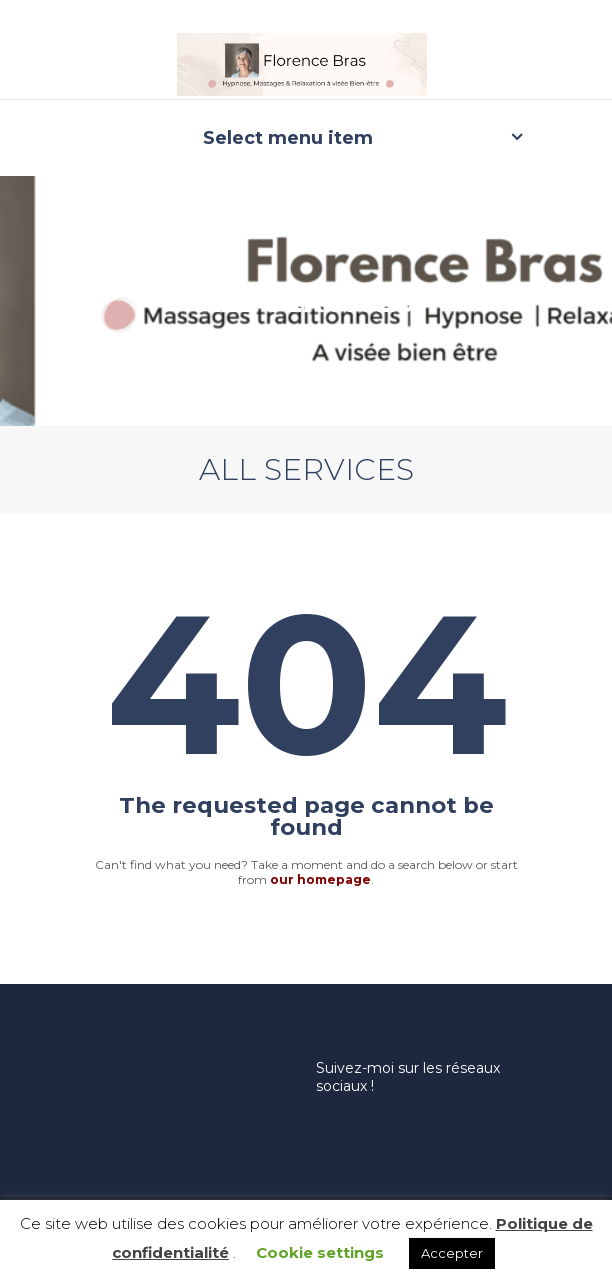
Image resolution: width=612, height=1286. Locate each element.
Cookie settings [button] (320, 1252)
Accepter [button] (452, 1253)
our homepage (320, 879)
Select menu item (288, 138)
